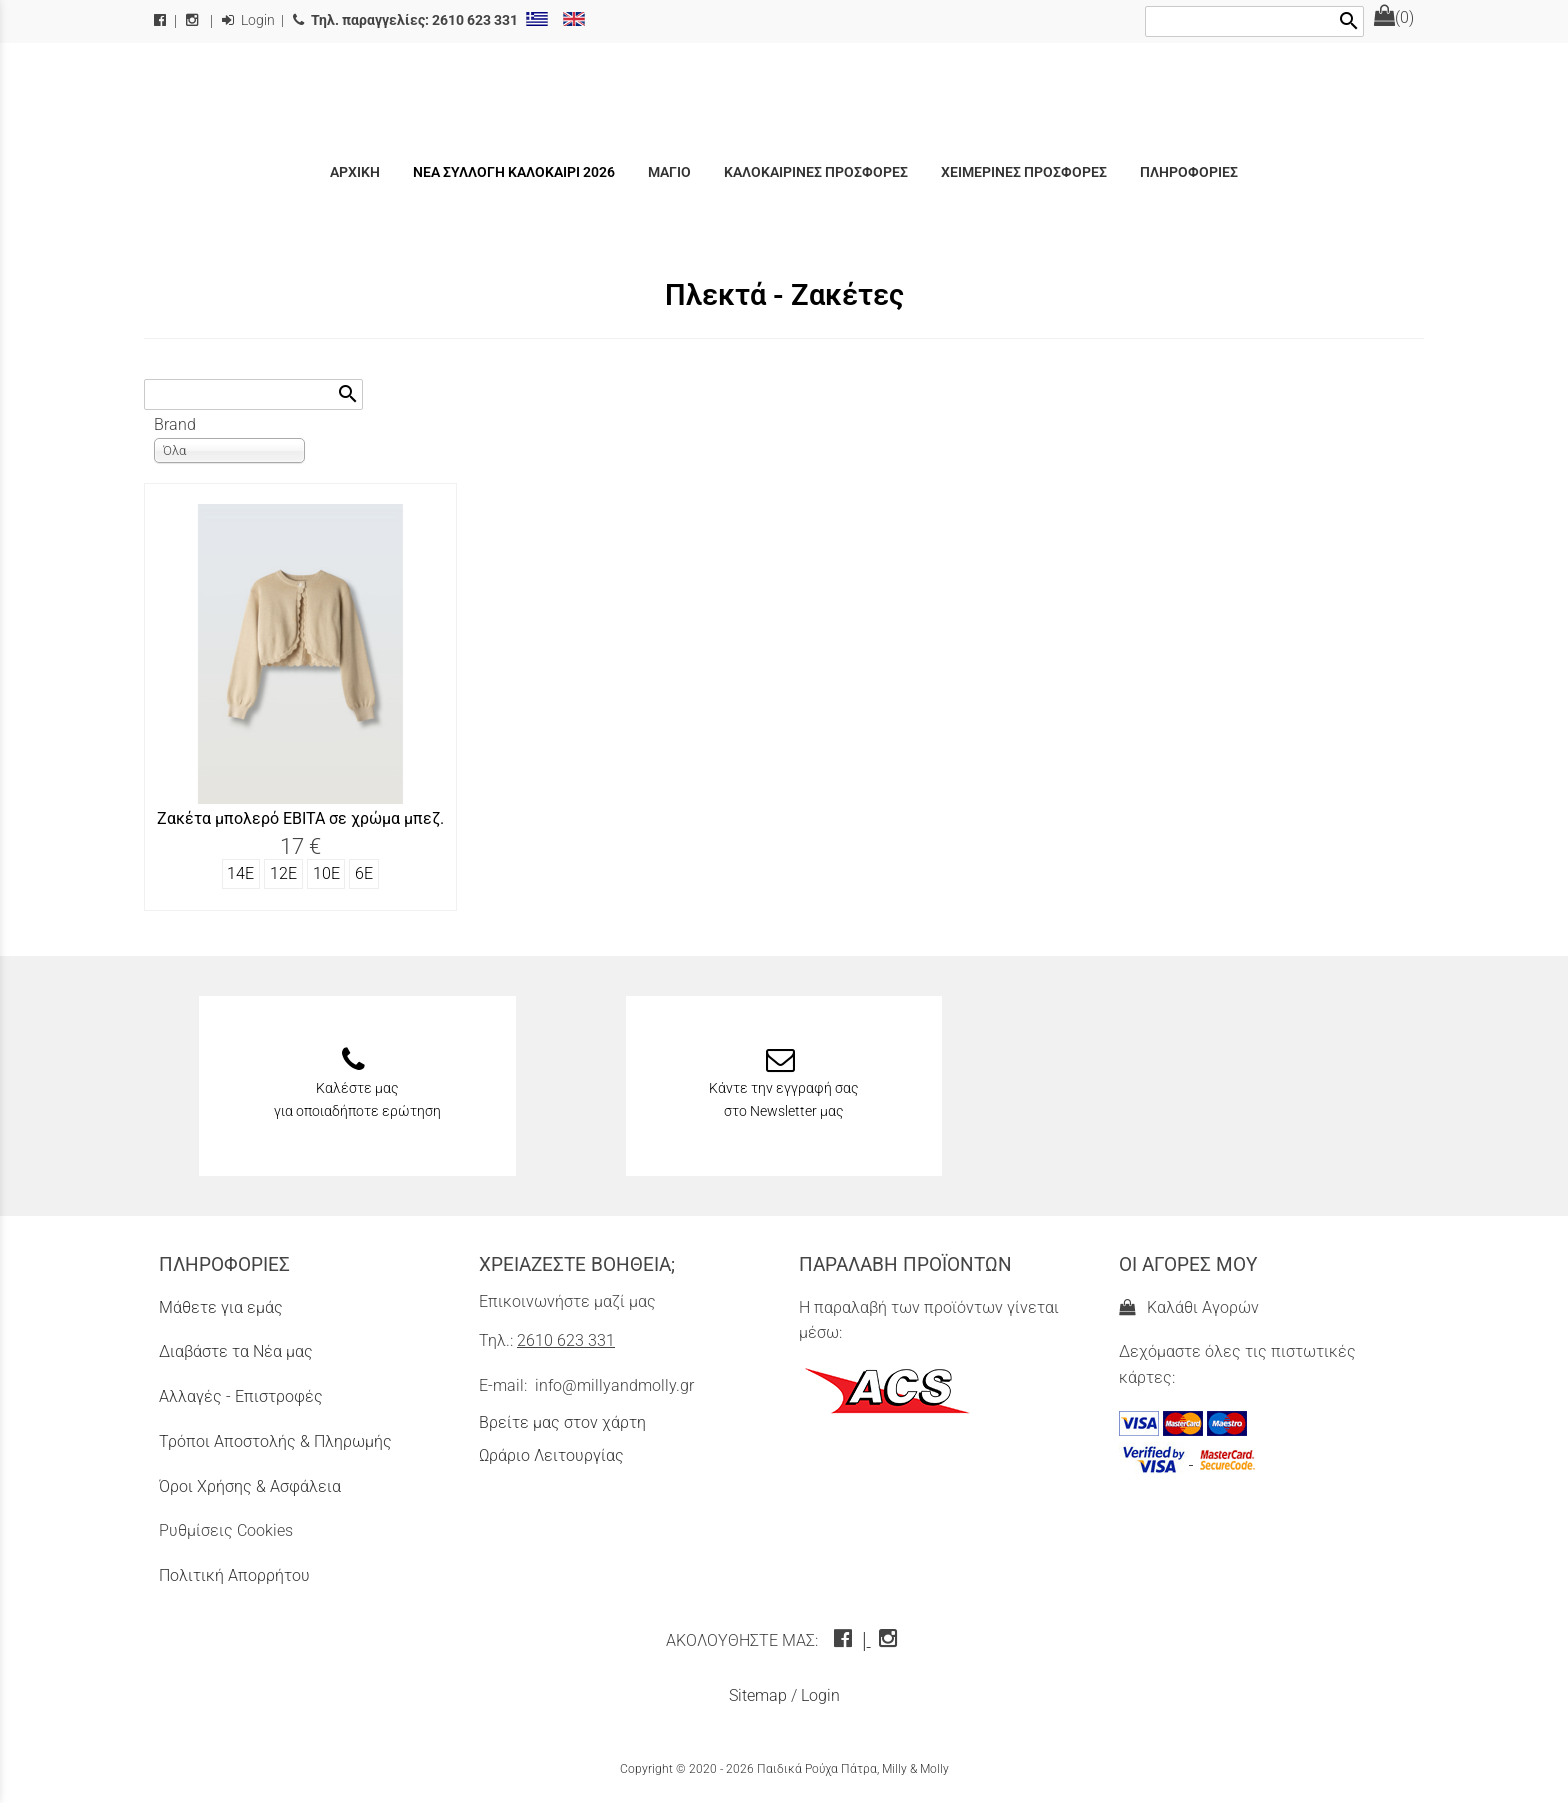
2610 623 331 (566, 1340)
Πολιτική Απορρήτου (234, 1575)
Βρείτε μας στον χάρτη (562, 1422)
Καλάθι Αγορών (1189, 1307)
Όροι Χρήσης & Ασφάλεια (250, 1486)
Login (248, 20)
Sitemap (758, 1695)
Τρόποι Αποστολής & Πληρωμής (275, 1441)
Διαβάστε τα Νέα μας (236, 1351)
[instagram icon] (890, 1640)
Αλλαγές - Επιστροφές (241, 1396)
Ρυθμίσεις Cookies (226, 1530)
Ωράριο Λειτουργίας (551, 1455)
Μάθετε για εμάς (221, 1307)
